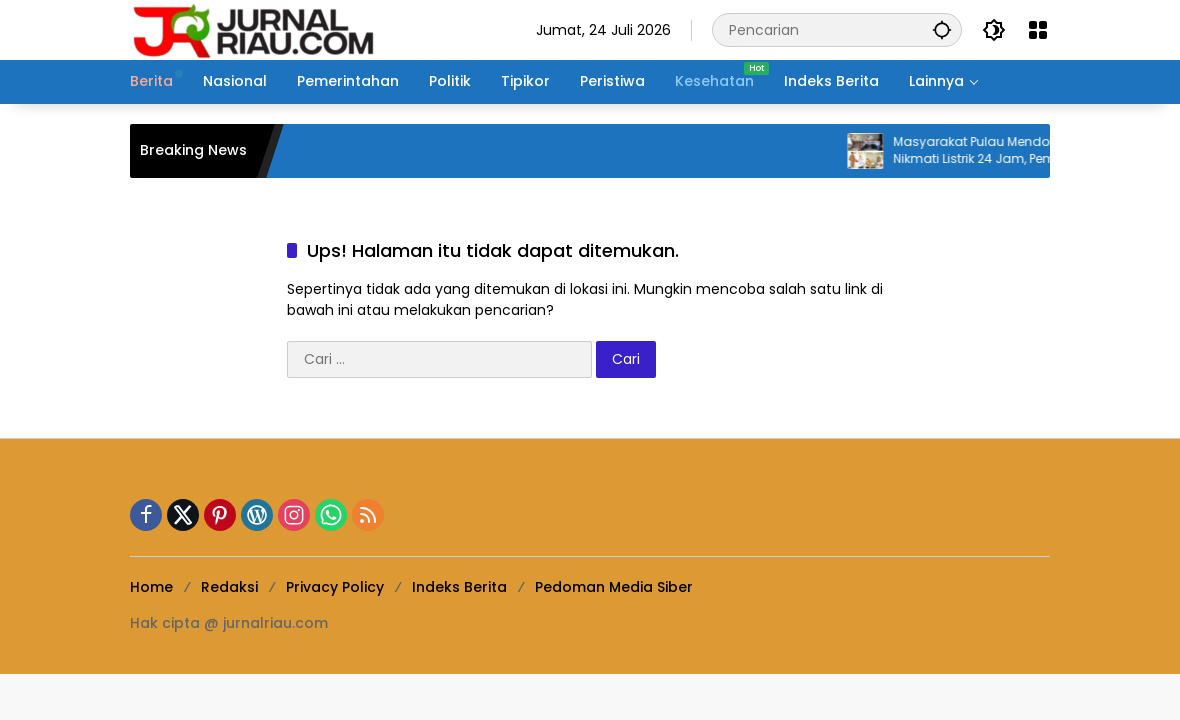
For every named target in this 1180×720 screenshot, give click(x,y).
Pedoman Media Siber (614, 587)
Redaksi (229, 587)
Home (151, 587)
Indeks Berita (459, 587)
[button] (942, 29)
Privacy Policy (335, 587)
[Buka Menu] (1038, 30)
